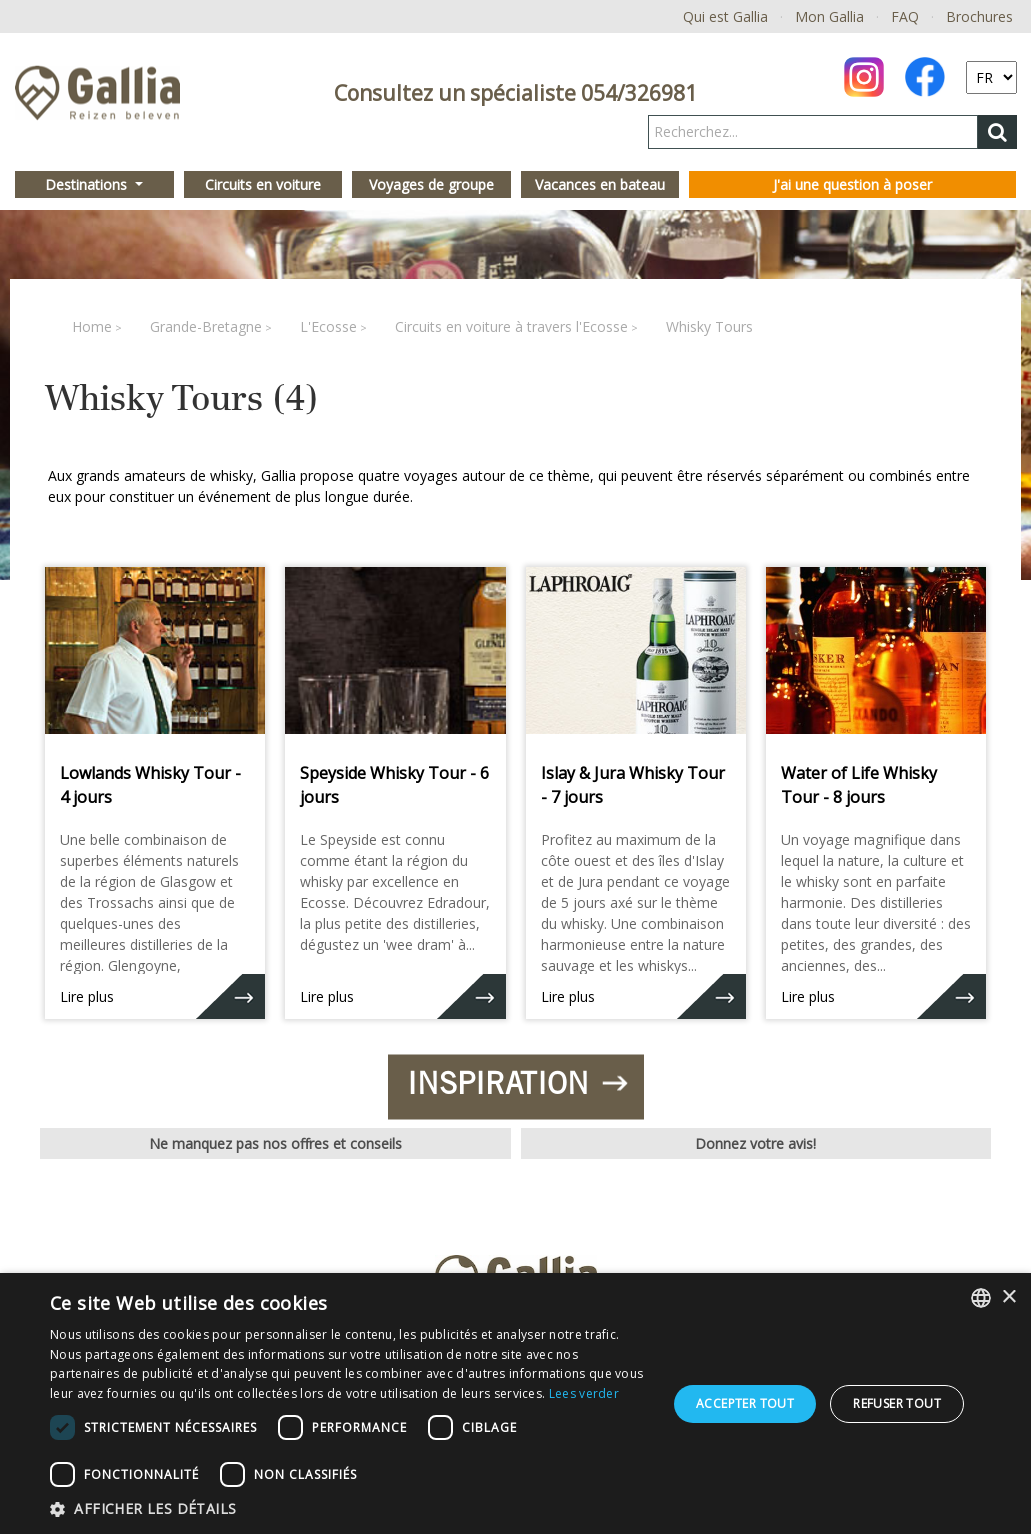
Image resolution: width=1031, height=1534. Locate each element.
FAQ (905, 16)
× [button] (1008, 1297)
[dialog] (515, 1403)
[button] (349, 1508)
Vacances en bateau (600, 184)
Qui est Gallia (725, 16)
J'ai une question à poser (852, 184)
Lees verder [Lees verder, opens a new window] (584, 1393)
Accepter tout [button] (745, 1403)
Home (92, 326)
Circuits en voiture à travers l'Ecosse (511, 326)
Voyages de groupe (431, 184)
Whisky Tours (709, 326)
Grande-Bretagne (206, 326)
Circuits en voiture (263, 184)
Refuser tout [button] (897, 1403)
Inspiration (514, 1085)
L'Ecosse (328, 326)
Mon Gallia (829, 16)
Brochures (979, 16)
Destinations (88, 184)
